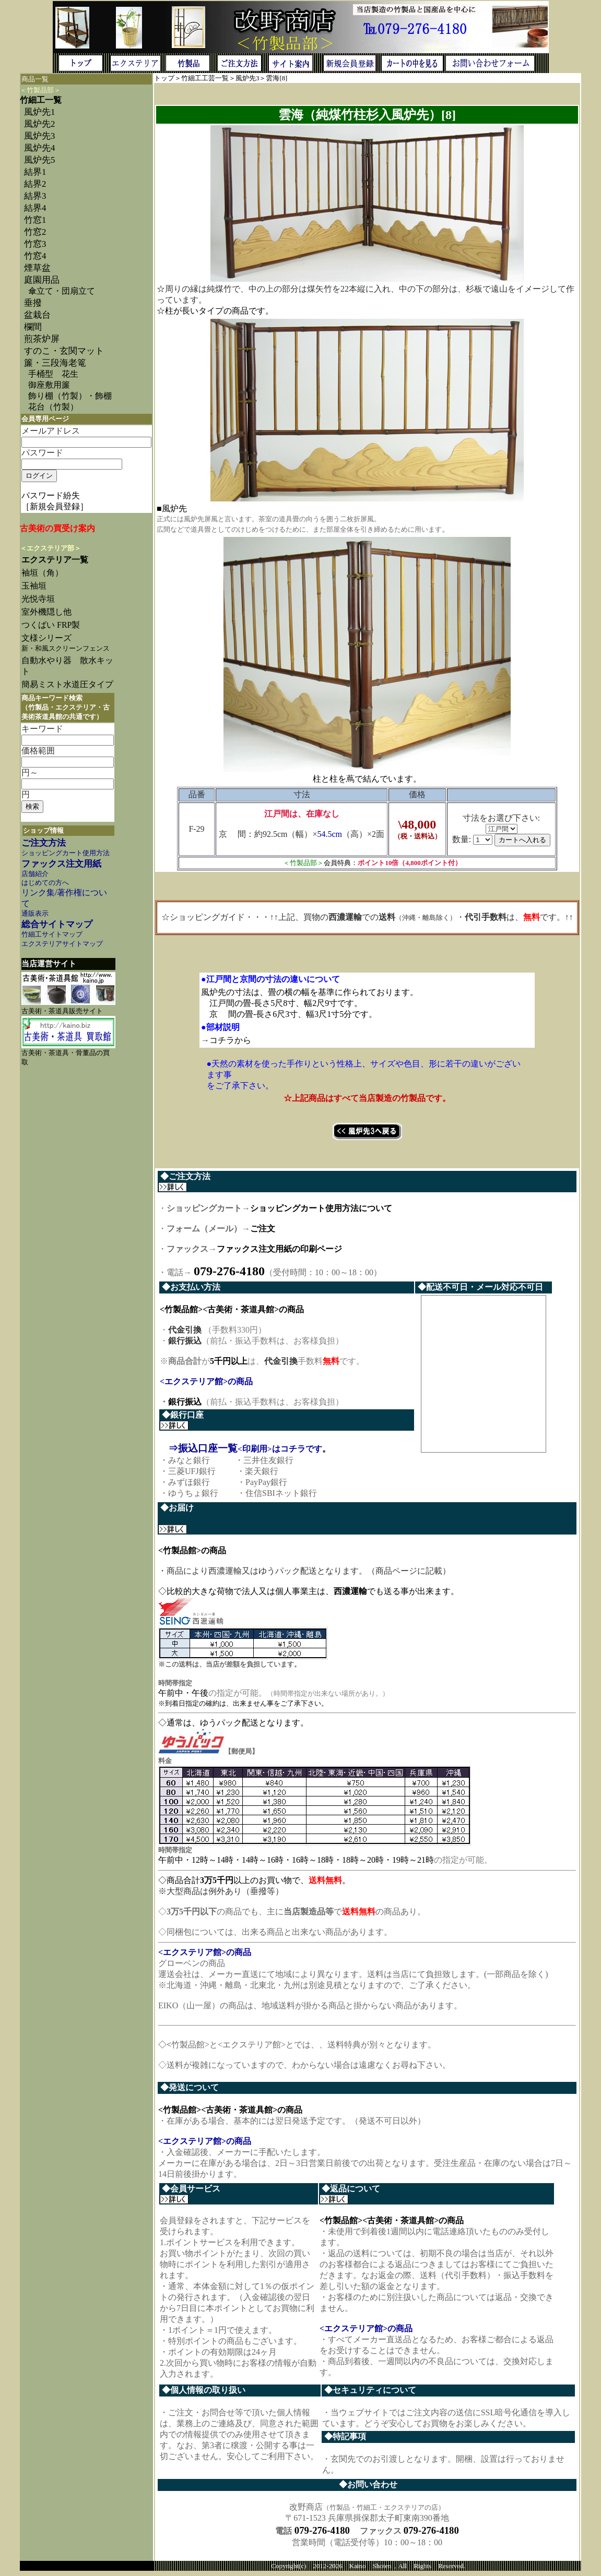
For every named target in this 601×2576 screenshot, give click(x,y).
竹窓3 (35, 244)
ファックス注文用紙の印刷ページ (279, 1248)
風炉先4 (39, 148)
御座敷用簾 (49, 384)
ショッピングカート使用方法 (65, 853)
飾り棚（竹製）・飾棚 (70, 395)
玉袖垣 (33, 585)
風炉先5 (39, 160)
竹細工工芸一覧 (205, 78)
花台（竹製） (53, 406)
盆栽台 (37, 315)
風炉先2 (39, 124)
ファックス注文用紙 (61, 864)
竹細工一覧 (41, 99)
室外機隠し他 (46, 611)
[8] (283, 78)
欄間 (33, 327)
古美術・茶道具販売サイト (62, 1011)
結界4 (35, 208)
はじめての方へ (45, 882)
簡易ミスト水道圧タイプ (71, 684)
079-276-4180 (322, 2534)
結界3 (35, 196)
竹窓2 (35, 232)
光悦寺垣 (38, 598)
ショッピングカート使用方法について (321, 1208)
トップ (164, 78)
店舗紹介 (35, 874)
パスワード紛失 (50, 495)
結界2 (35, 184)
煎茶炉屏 (42, 339)
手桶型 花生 (53, 373)
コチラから (230, 1040)
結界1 (35, 172)
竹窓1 (35, 220)
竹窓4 (35, 256)
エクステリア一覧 (54, 559)
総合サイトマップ (56, 924)
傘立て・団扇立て (61, 290)
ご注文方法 (43, 843)
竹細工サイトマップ (52, 934)
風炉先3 (39, 136)
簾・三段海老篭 (55, 363)
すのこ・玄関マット (64, 351)
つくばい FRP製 (50, 624)
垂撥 (33, 303)
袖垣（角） (42, 572)
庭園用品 (42, 280)
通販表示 (35, 913)
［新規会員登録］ (54, 506)
